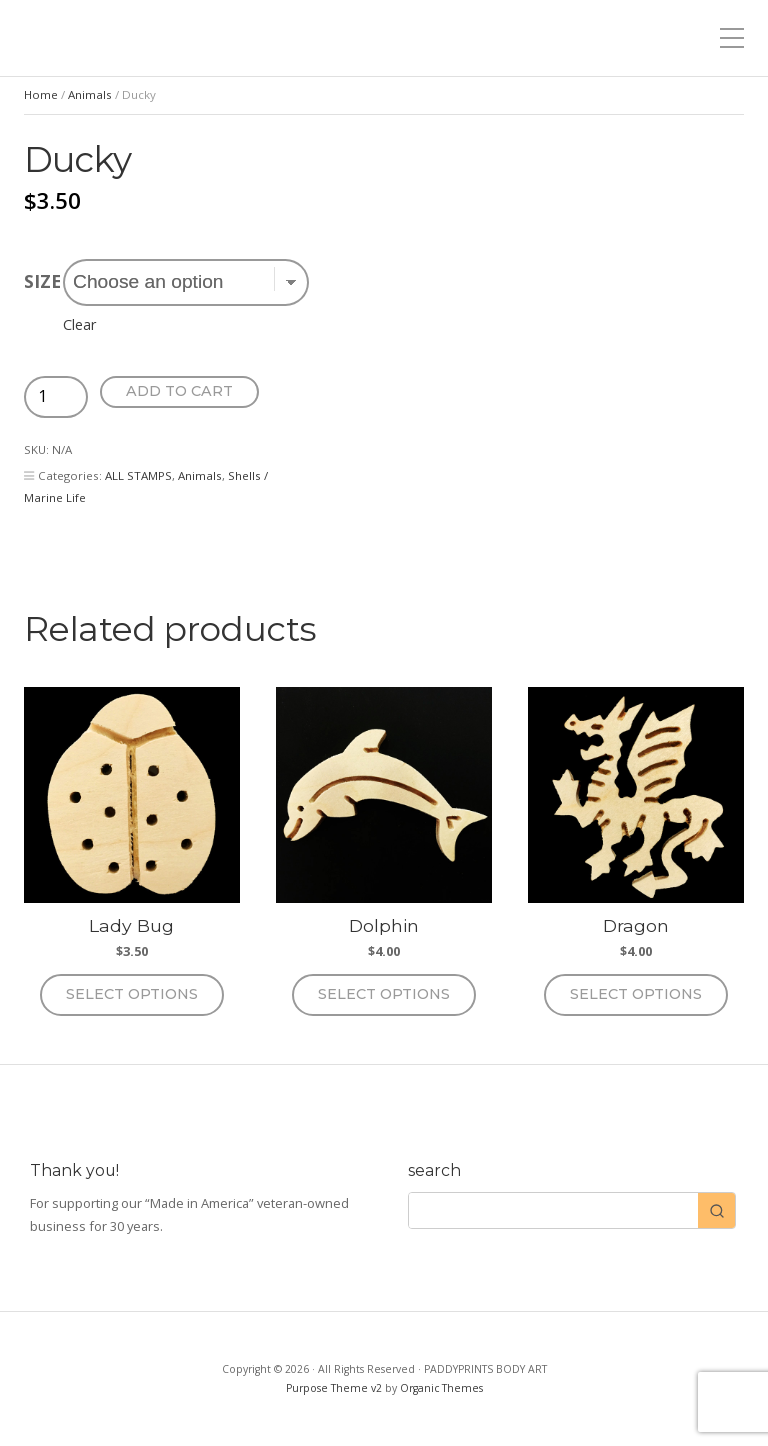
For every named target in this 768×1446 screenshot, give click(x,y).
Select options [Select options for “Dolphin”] (384, 994)
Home (41, 94)
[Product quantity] (56, 397)
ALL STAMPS (138, 475)
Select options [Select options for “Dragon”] (636, 994)
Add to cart (179, 391)
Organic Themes (441, 1388)
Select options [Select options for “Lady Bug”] (132, 994)
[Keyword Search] (553, 1210)
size (42, 281)
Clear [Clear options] (79, 324)
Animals (90, 94)
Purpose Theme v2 (334, 1388)
